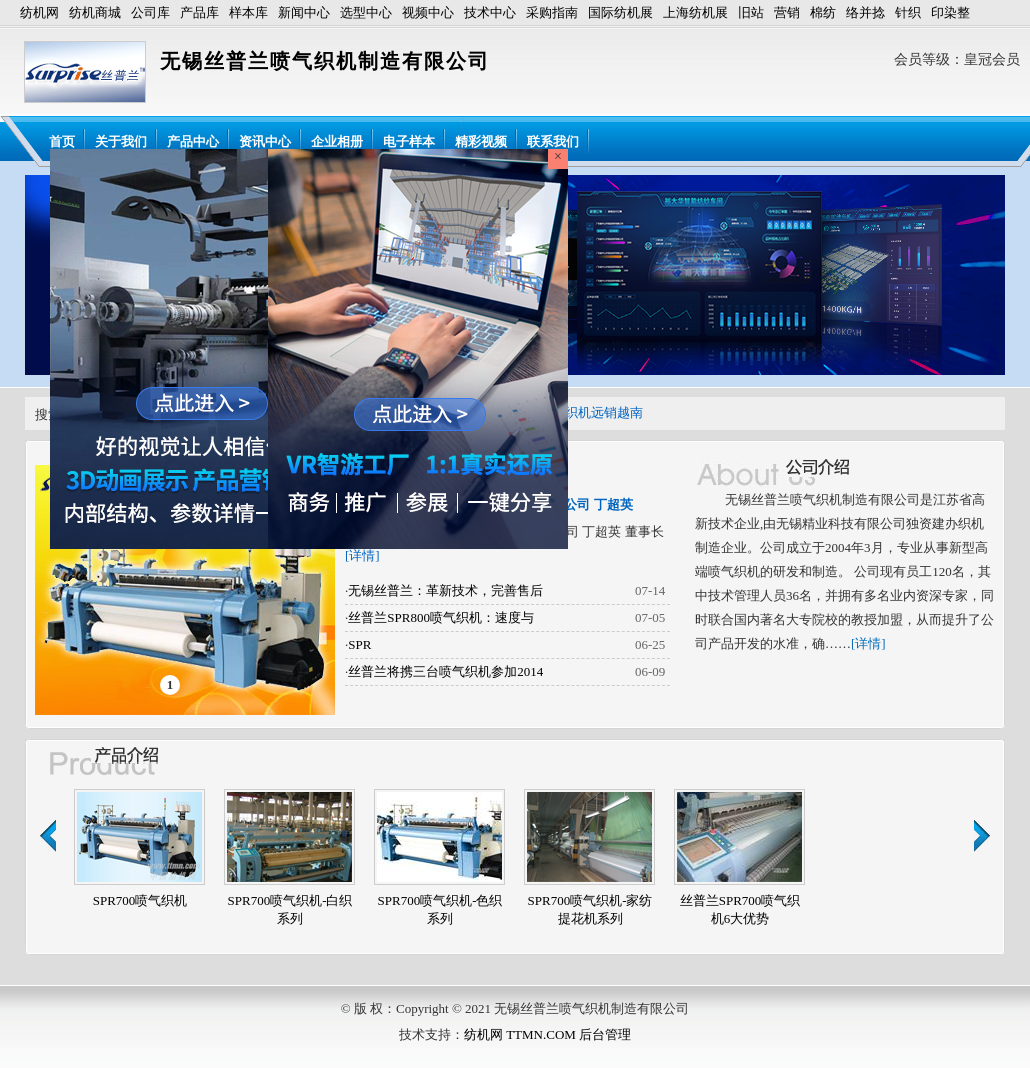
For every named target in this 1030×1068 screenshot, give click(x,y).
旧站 (751, 12)
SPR (359, 644)
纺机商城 (95, 12)
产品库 (199, 12)
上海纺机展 (695, 12)
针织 (908, 12)
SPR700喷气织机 (140, 900)
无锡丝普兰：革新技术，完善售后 (445, 590)
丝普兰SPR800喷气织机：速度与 (441, 617)
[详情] (362, 555)
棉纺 (823, 12)
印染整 (950, 12)
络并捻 (865, 12)
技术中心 (490, 12)
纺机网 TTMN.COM (520, 1034)
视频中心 (428, 12)
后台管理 (605, 1034)
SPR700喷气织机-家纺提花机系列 (590, 909)
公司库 (150, 12)
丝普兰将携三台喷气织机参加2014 (445, 671)
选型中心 (366, 12)
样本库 (248, 12)
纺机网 (39, 12)
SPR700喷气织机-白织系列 (290, 909)
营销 (787, 12)
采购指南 (552, 12)
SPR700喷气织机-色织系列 (440, 909)
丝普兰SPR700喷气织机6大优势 (740, 909)
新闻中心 (304, 12)
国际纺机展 (620, 12)
